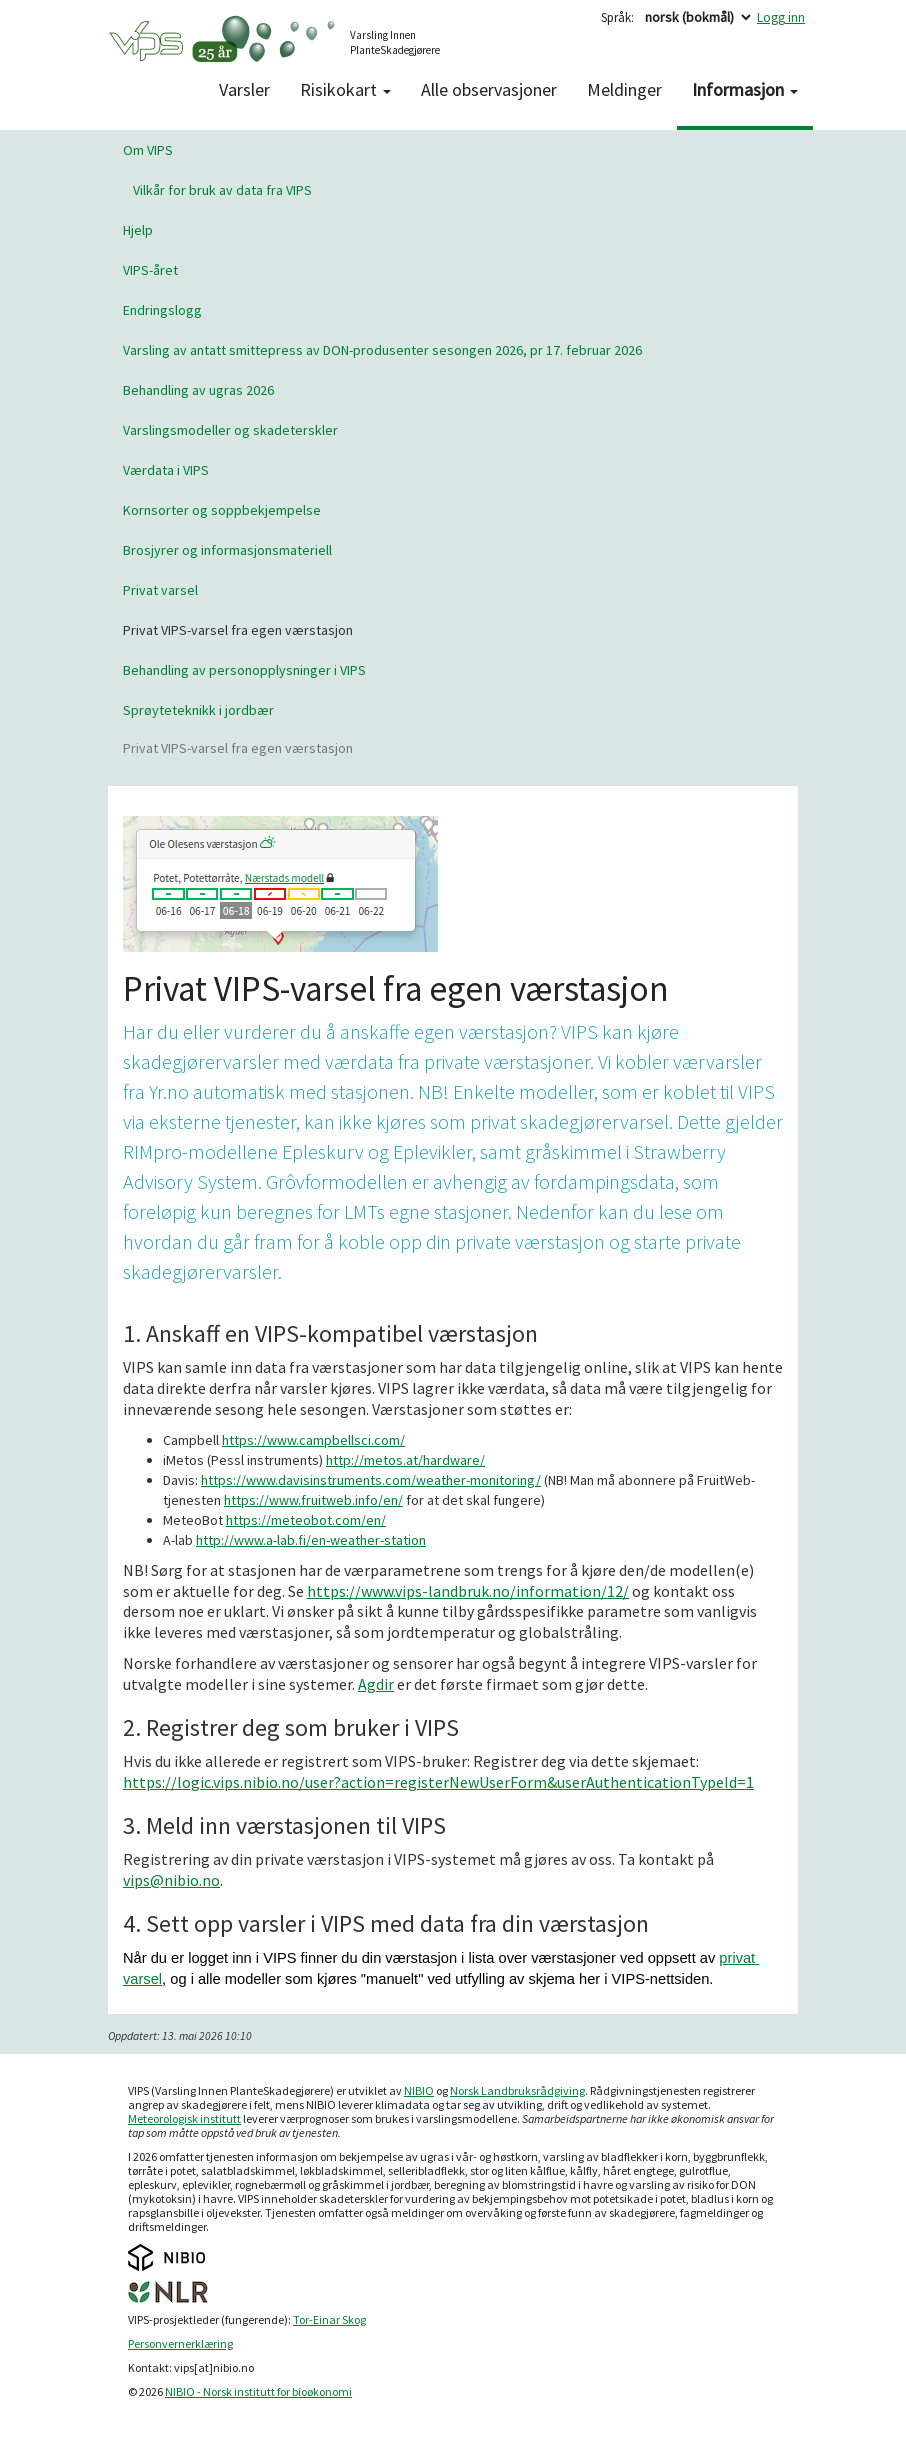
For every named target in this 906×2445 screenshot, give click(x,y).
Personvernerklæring (180, 2343)
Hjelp (138, 230)
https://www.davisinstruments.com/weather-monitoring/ (371, 1480)
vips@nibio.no (171, 1880)
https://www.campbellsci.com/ (313, 1440)
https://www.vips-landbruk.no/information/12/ (468, 1591)
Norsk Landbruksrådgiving (517, 2090)
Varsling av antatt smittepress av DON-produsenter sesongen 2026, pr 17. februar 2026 (382, 350)
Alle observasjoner (489, 89)
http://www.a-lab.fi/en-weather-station (311, 1540)
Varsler (244, 89)
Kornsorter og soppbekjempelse (222, 510)
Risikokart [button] (345, 89)
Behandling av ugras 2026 (198, 390)
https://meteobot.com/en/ (306, 1520)
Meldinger (624, 89)
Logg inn (781, 17)
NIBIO (419, 2090)
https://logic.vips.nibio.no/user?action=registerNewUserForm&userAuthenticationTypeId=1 (438, 1782)
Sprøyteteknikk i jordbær (198, 710)
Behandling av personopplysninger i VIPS (244, 670)
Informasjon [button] (745, 89)
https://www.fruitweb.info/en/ (313, 1500)
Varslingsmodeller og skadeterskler (230, 430)
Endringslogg (162, 310)
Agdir (376, 1684)
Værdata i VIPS (166, 470)
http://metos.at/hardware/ (405, 1460)
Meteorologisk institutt (184, 2118)
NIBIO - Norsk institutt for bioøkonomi (258, 2391)
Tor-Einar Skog (329, 2319)
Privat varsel (160, 590)
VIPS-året (150, 270)
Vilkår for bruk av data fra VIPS (222, 190)
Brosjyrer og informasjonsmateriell (227, 550)
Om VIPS (148, 150)
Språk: (617, 17)
